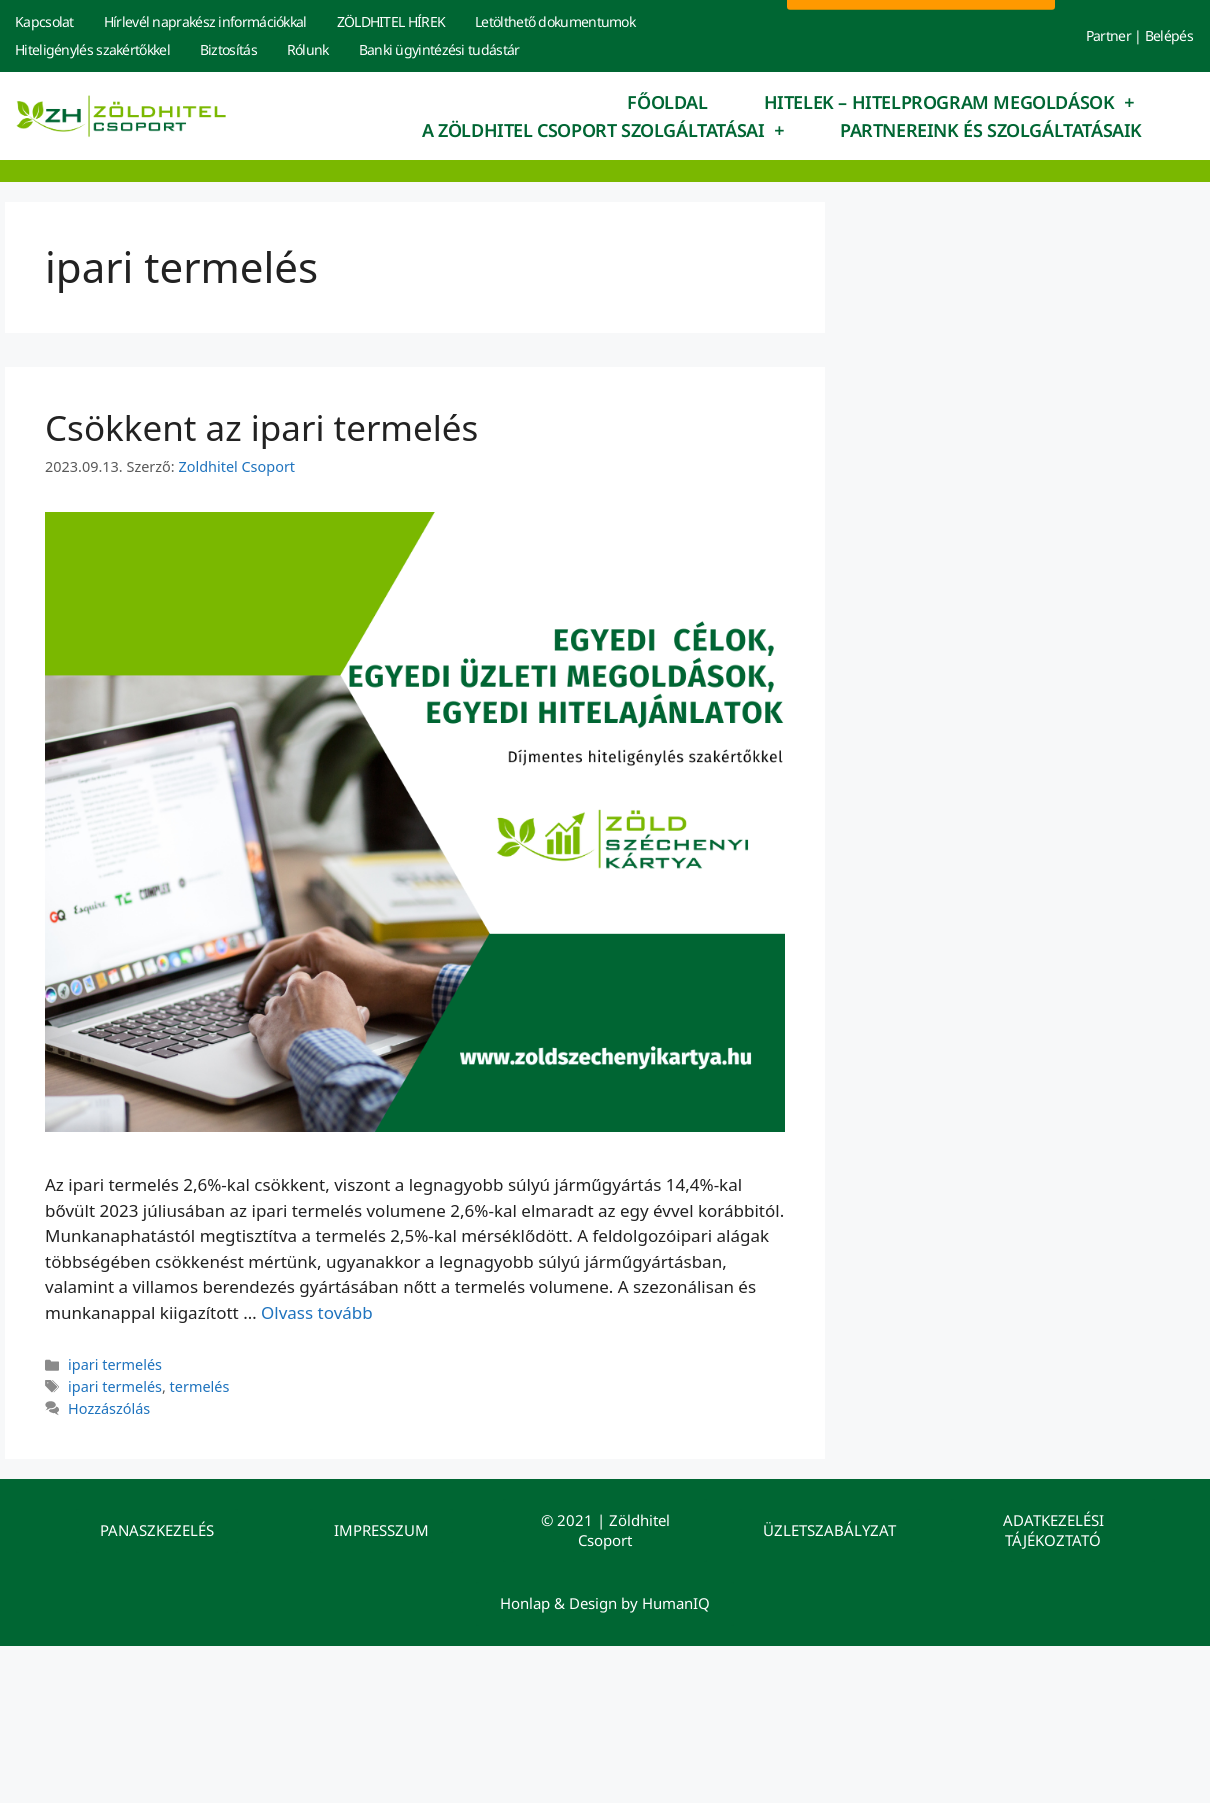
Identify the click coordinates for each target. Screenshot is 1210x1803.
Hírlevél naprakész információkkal (205, 21)
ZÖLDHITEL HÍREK (391, 21)
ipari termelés (115, 1364)
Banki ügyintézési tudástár (439, 49)
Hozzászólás (109, 1408)
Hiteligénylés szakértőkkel (92, 49)
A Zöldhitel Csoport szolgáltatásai (603, 130)
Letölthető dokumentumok (555, 21)
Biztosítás (228, 49)
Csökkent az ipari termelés (261, 427)
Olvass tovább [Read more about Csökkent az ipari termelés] (317, 1312)
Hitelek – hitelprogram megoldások (949, 102)
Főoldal (667, 102)
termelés (200, 1386)
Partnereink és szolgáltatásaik (991, 130)
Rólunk (308, 49)
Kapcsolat (44, 21)
